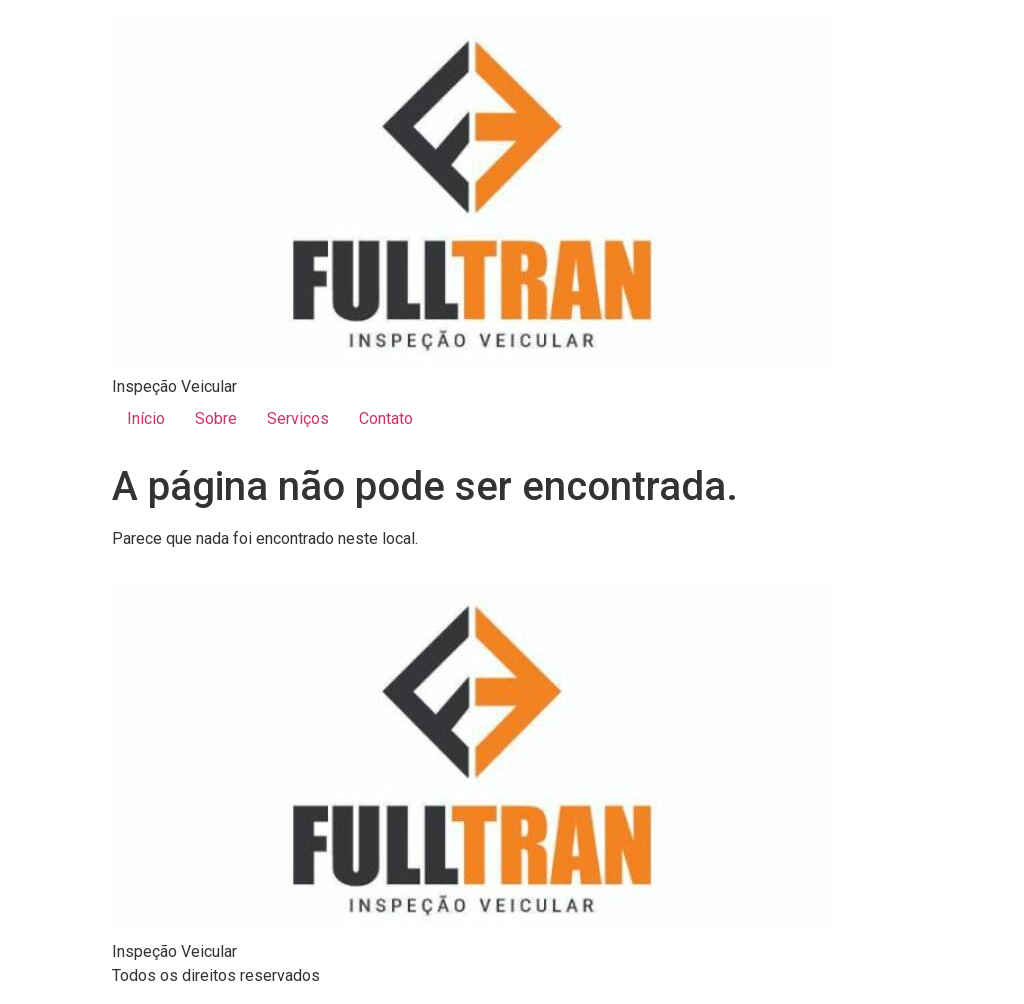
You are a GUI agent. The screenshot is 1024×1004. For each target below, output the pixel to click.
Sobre (216, 418)
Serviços (298, 418)
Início (146, 418)
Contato (386, 418)
